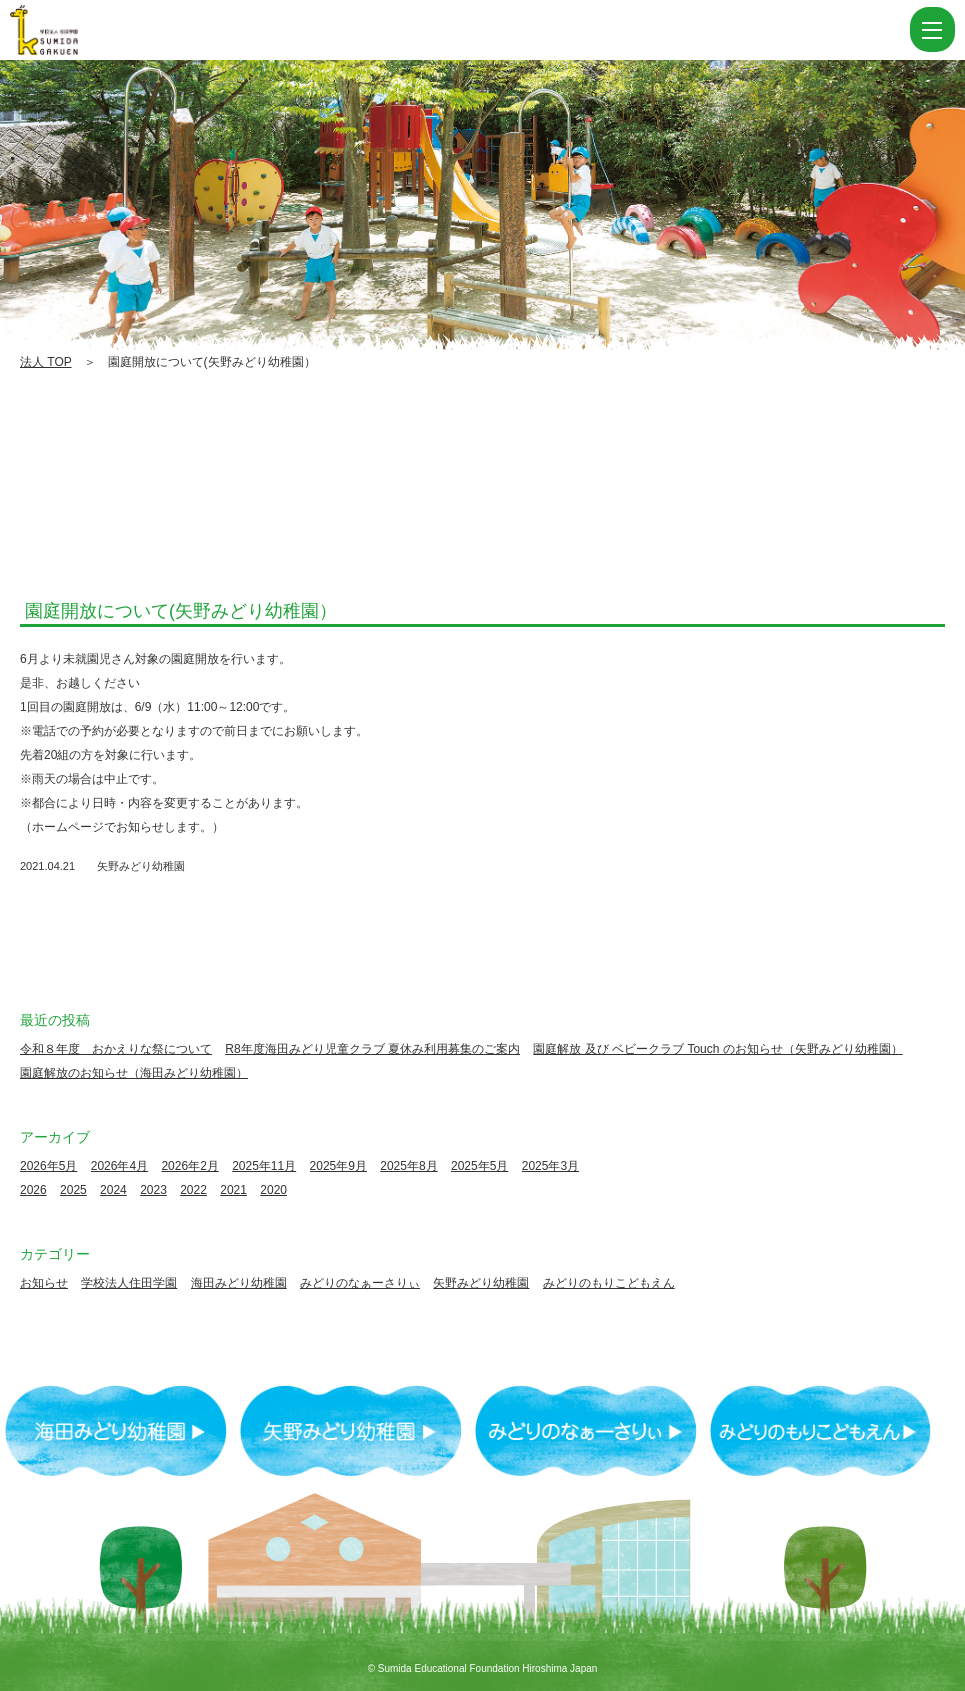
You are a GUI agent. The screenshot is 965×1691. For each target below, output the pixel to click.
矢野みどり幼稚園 (141, 866)
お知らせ (44, 1283)
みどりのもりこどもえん (609, 1283)
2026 (33, 1190)
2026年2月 (189, 1166)
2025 (73, 1190)
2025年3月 (550, 1166)
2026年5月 (48, 1166)
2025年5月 (479, 1166)
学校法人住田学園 (129, 1283)
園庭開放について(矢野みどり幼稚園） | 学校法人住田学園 (80, 30)
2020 (273, 1190)
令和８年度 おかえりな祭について (116, 1049)
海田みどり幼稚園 (239, 1283)
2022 (193, 1190)
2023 (153, 1190)
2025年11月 (264, 1166)
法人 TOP (46, 362)
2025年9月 (338, 1166)
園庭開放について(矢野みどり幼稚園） (181, 611)
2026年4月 (119, 1166)
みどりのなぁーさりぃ (360, 1283)
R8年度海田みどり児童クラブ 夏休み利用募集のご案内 (372, 1049)
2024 (113, 1190)
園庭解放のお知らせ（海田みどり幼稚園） (134, 1073)
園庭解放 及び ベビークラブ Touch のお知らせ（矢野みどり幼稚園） (717, 1049)
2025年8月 (408, 1166)
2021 (233, 1190)
